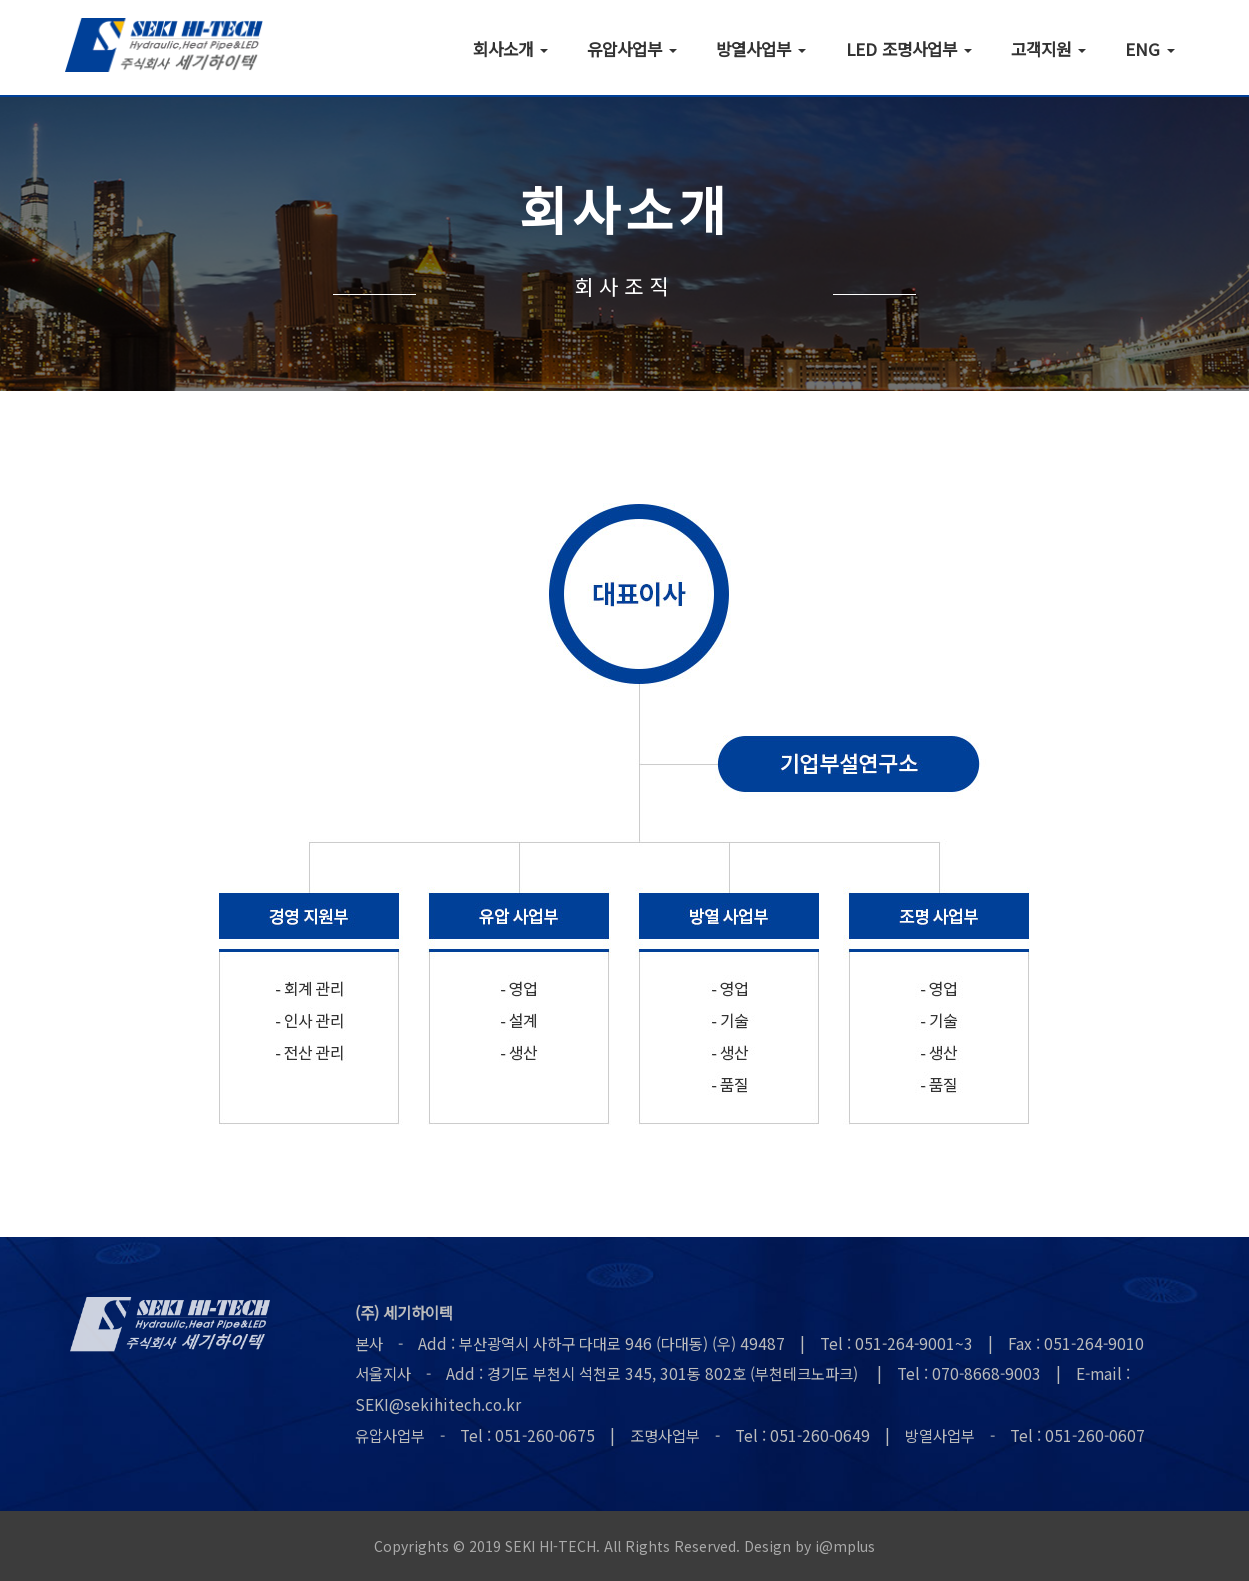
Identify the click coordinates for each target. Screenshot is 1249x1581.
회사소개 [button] (510, 48)
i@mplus (845, 1546)
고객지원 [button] (1048, 48)
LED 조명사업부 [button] (909, 48)
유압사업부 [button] (632, 48)
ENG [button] (1150, 48)
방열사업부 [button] (761, 48)
